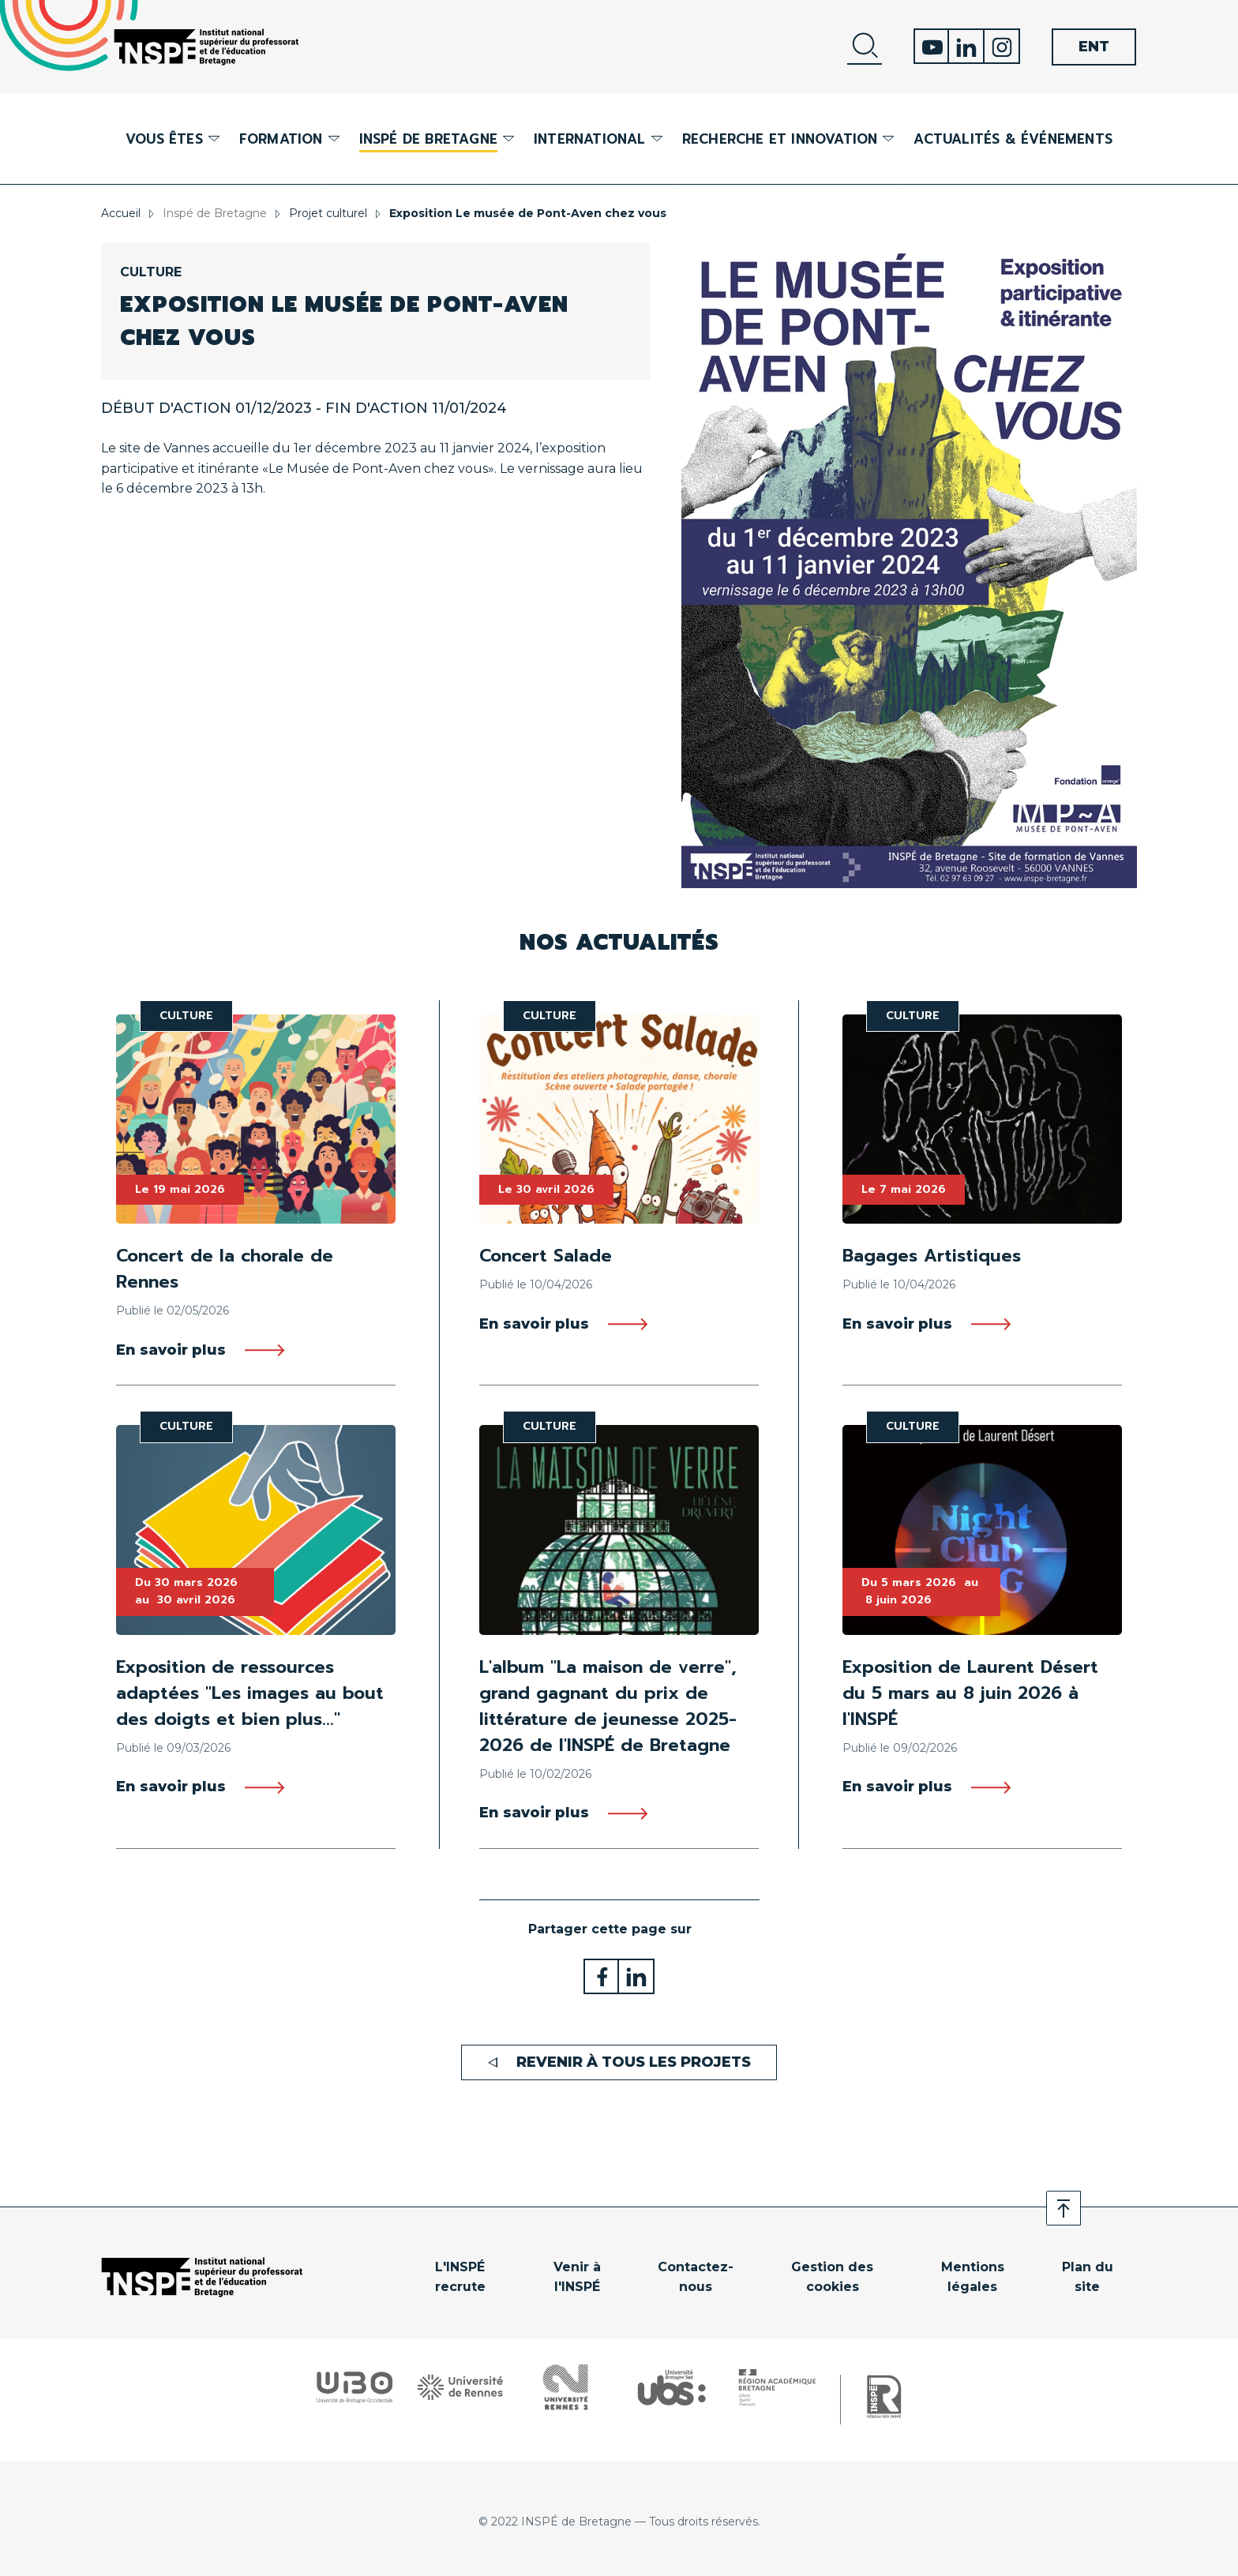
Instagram (1002, 46)
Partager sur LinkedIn (637, 1976)
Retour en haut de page (1063, 2208)
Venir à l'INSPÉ (577, 2277)
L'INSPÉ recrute (460, 2277)
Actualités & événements (1012, 139)
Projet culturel (328, 213)
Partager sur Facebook (601, 1976)
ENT (1094, 46)
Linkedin (967, 46)
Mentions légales (972, 2277)
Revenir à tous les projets (633, 2062)
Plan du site (1087, 2277)
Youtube (931, 46)
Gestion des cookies (832, 2277)
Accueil (121, 213)
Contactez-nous (695, 2277)
